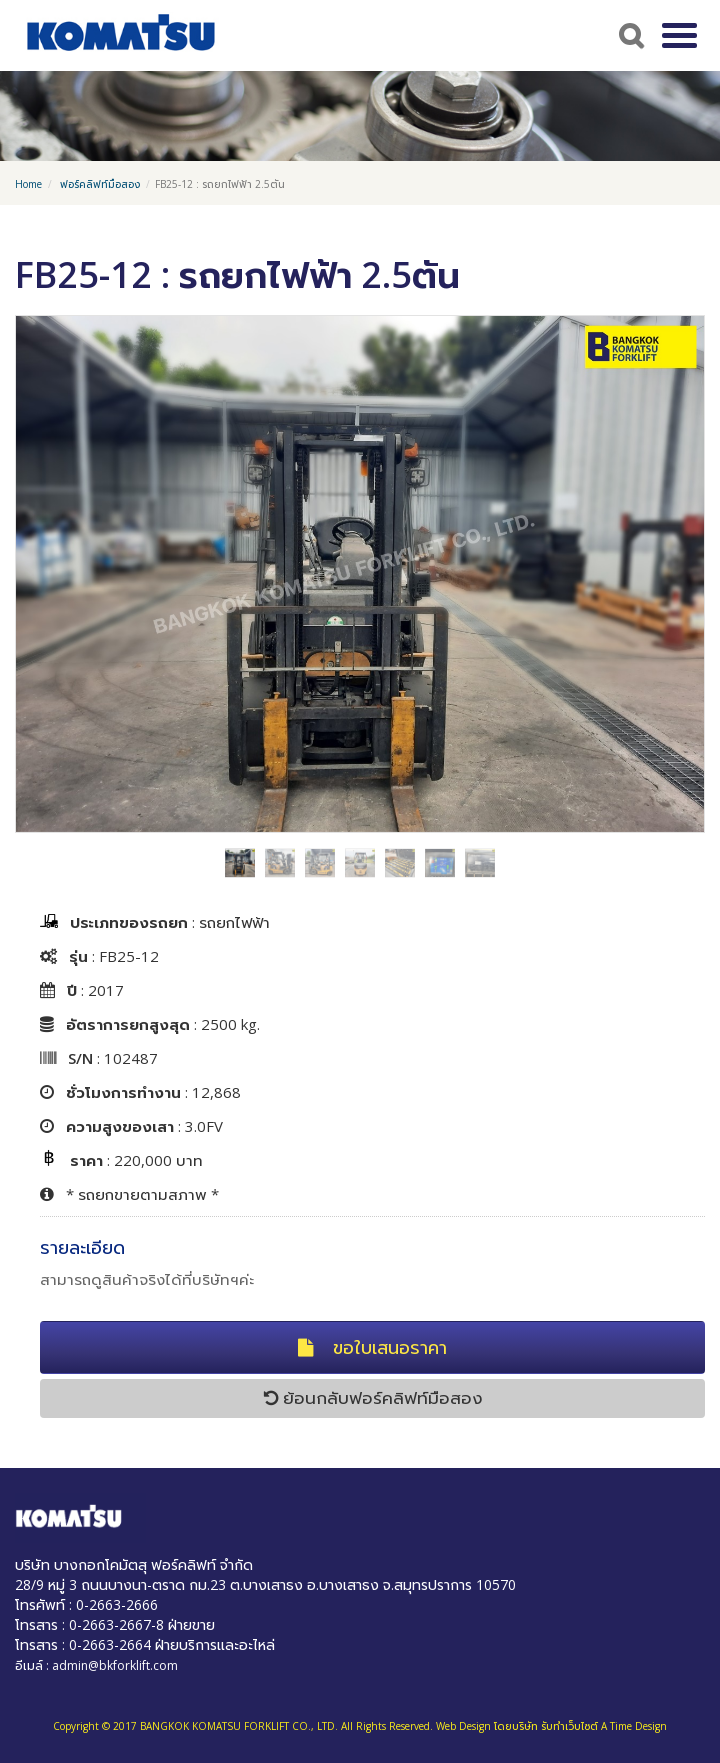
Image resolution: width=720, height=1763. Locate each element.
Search (629, 35)
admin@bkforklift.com (115, 1665)
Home (28, 184)
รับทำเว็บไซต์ (569, 1726)
